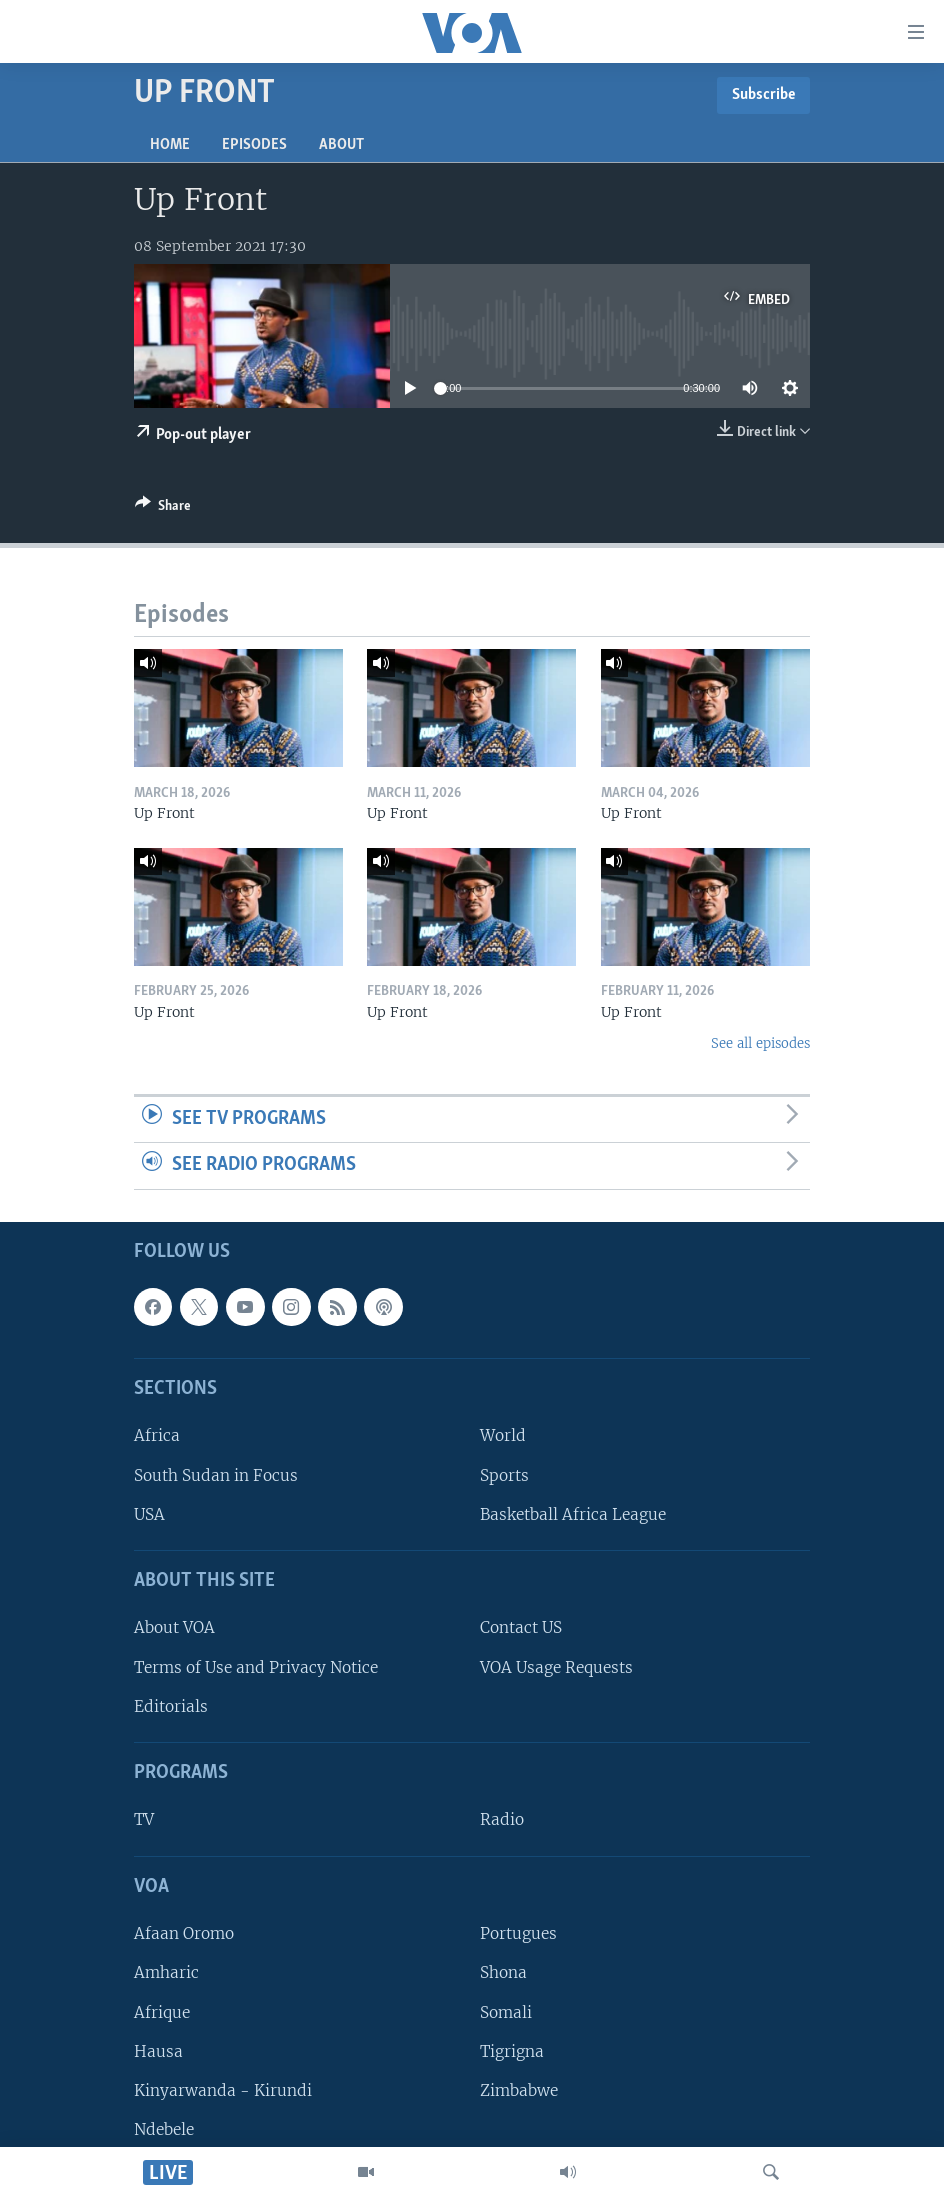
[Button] (163, 509)
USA (149, 1514)
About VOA (174, 1627)
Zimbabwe (519, 2090)
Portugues (518, 1933)
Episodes (254, 145)
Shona (503, 1972)
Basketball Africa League (573, 1514)
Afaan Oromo (184, 1933)
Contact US (521, 1627)
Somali (506, 2011)
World (503, 1435)
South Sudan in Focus (216, 1475)
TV (144, 1819)
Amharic (166, 1972)
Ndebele (164, 2129)
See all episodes (760, 1043)
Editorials (171, 1706)
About (341, 145)
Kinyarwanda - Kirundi (223, 2090)
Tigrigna (512, 2051)
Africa (157, 1435)
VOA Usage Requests (556, 1667)
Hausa (158, 2051)
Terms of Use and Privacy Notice (256, 1667)
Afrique (162, 2011)
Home (170, 145)
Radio (502, 1819)
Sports (504, 1475)
